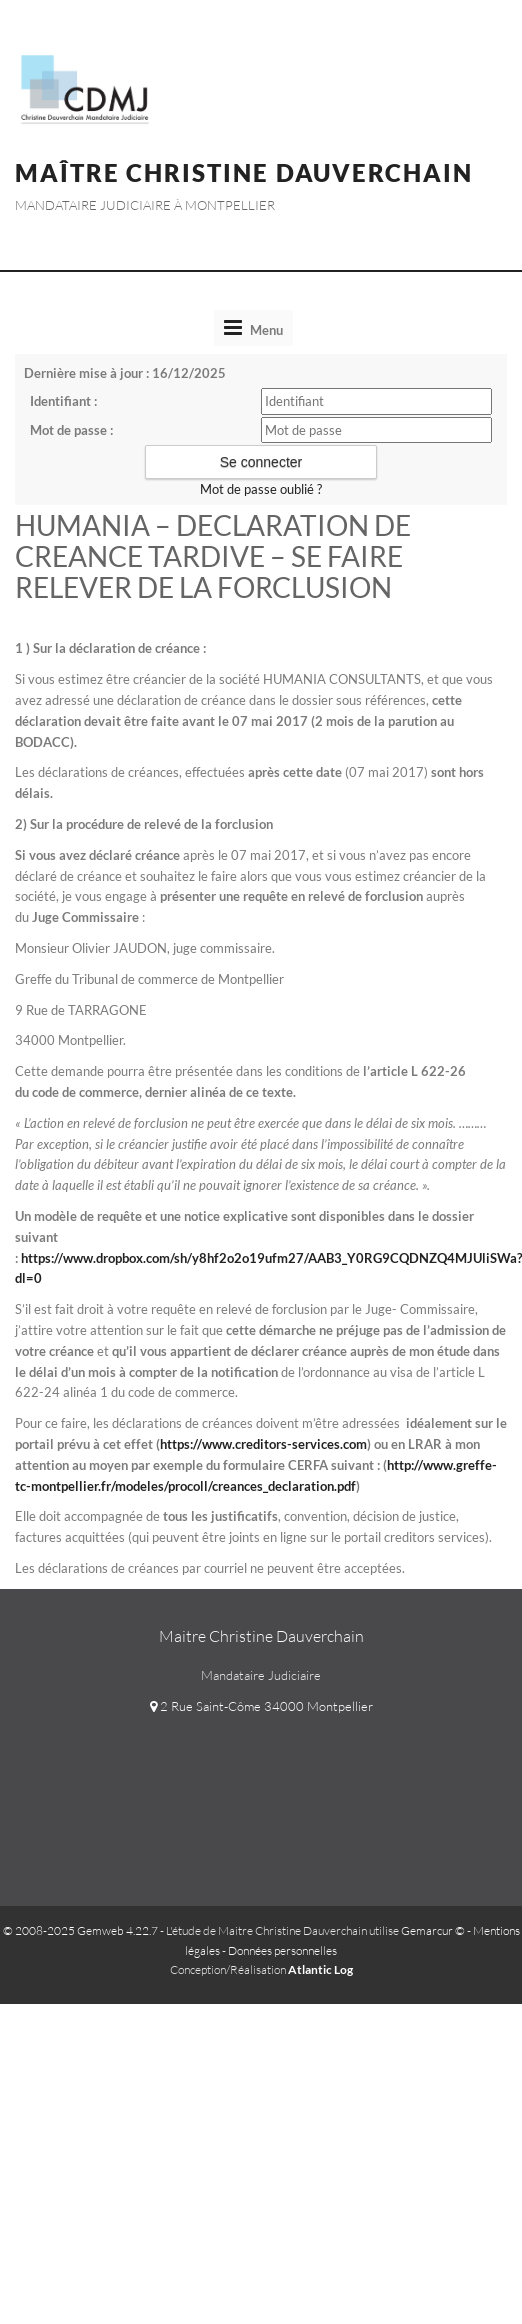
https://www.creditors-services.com (263, 1444)
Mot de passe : (71, 430)
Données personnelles (282, 1950)
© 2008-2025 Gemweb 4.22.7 (80, 1930)
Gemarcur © (433, 1930)
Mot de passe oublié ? (261, 489)
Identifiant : (63, 401)
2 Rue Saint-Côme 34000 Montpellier (261, 1706)
